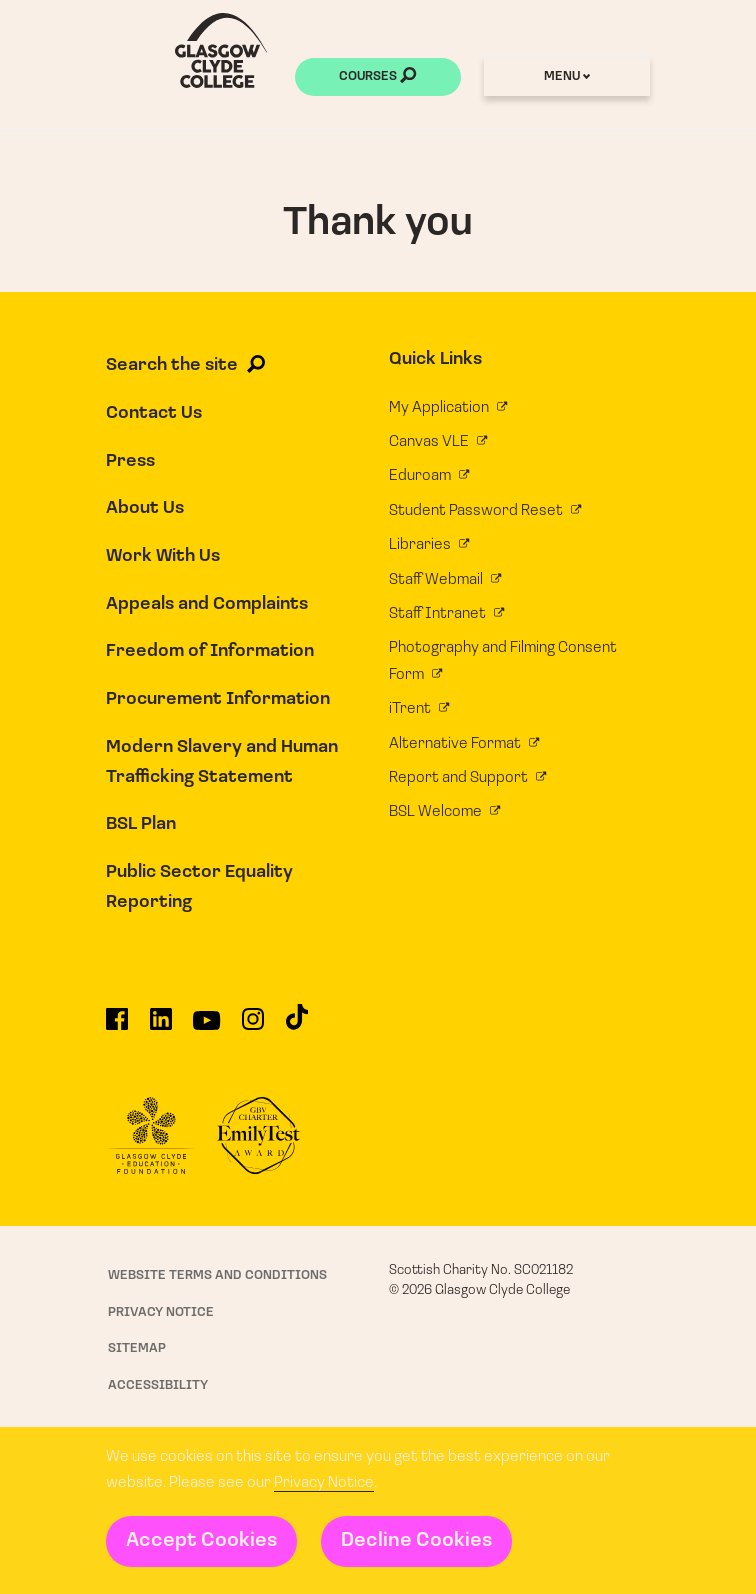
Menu (567, 76)
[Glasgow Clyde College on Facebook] (117, 1026)
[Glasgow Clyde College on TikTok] (297, 1024)
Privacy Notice (324, 1483)
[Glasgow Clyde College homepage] (221, 50)
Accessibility (158, 1385)
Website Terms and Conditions (217, 1275)
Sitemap (137, 1348)
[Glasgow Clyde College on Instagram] (253, 1026)
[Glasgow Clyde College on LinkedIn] (161, 1026)
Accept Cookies (201, 1541)
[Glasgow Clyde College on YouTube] (206, 1028)
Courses (377, 78)
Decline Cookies (416, 1541)
